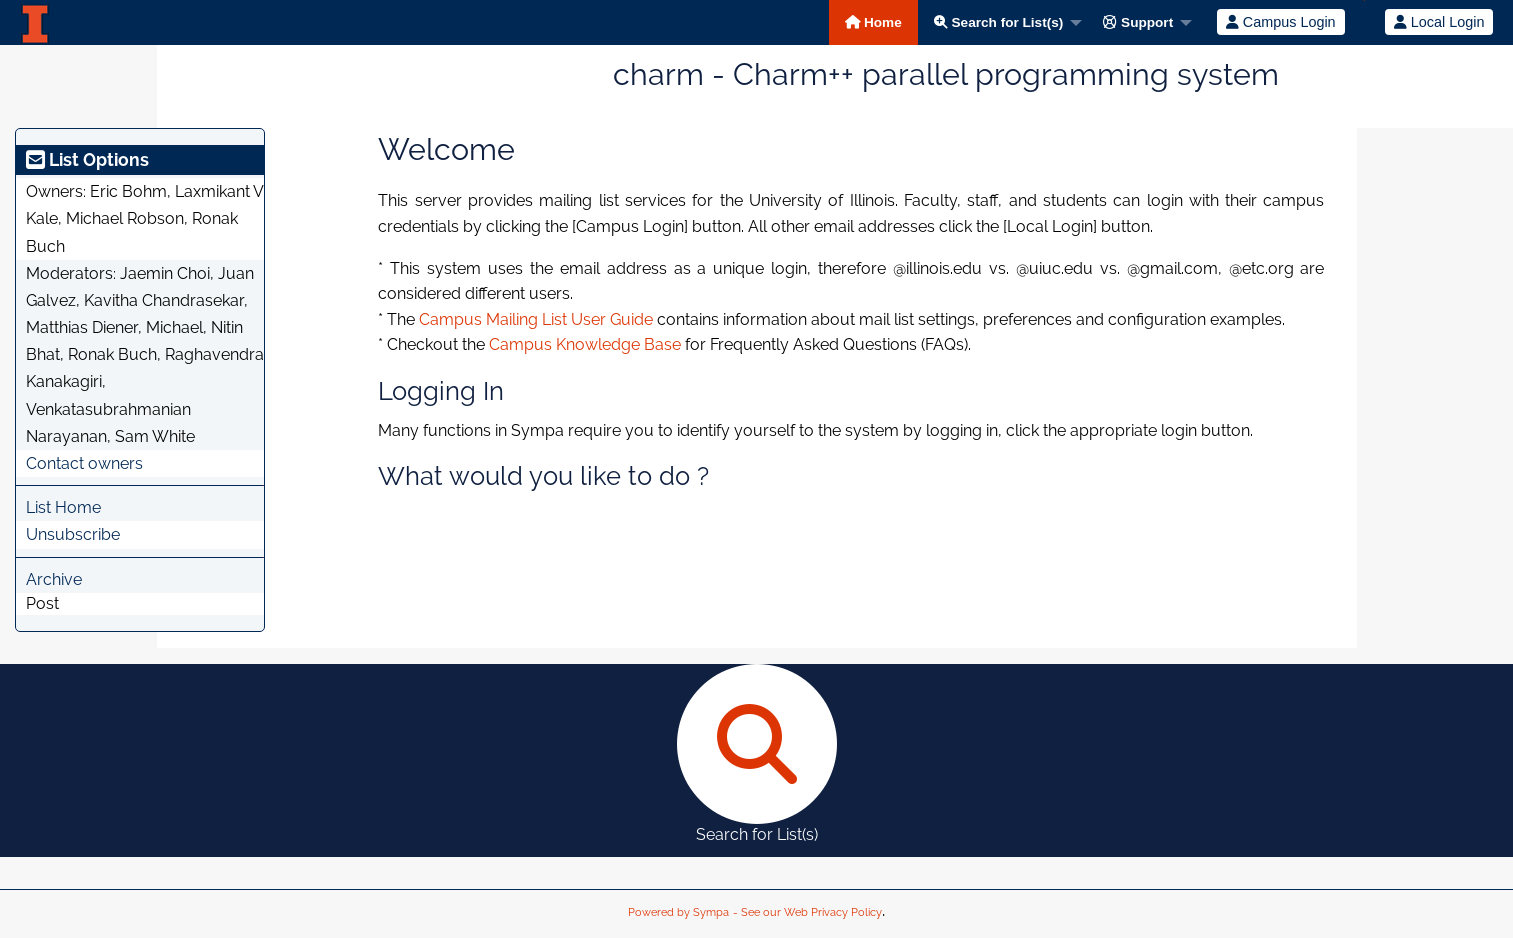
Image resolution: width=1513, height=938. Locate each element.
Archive (54, 579)
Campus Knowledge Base (585, 344)
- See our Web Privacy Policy (807, 912)
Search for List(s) (999, 22)
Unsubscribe (73, 534)
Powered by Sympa (678, 912)
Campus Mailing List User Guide (536, 319)
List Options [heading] (87, 159)
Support (1138, 22)
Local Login (1439, 22)
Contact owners (84, 463)
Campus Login (1281, 22)
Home (873, 22)
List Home (63, 507)
